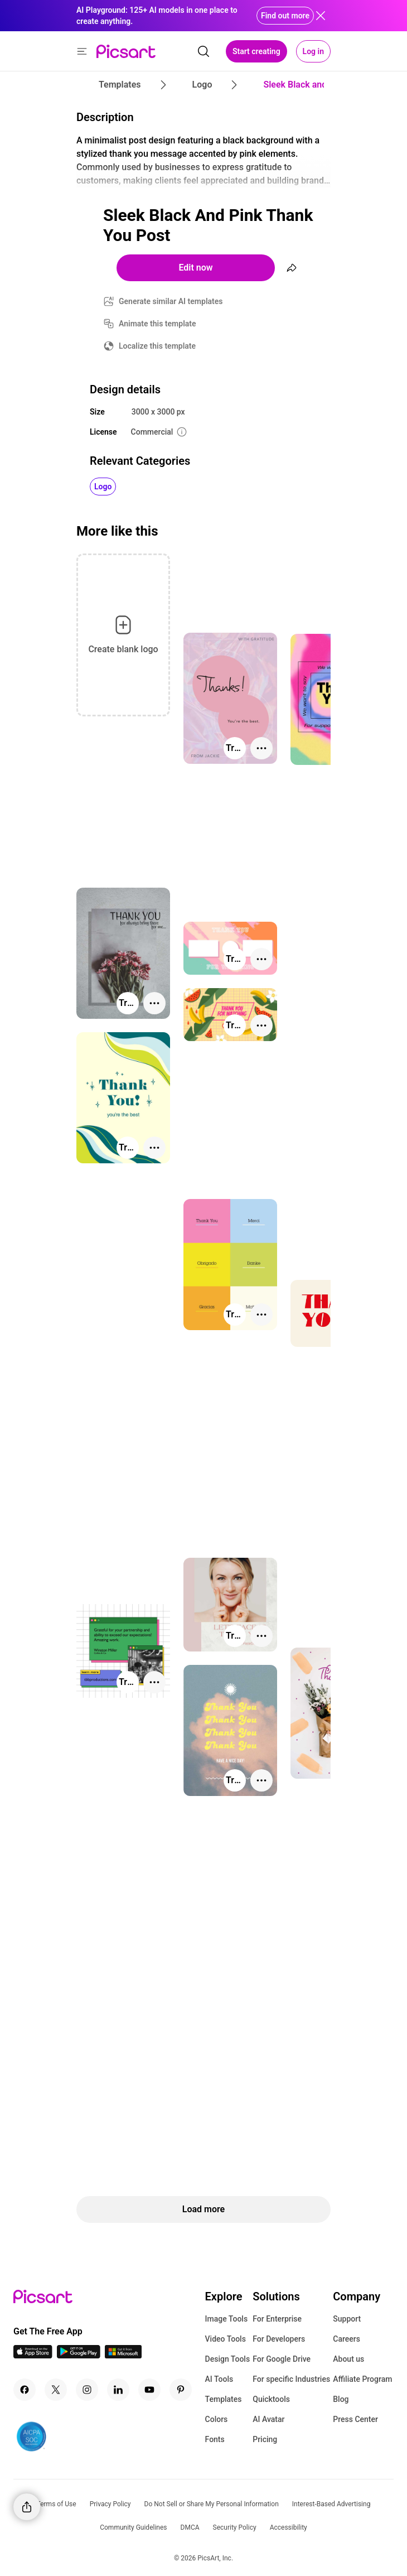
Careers (346, 2338)
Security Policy (234, 2527)
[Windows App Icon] (123, 2355)
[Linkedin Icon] (118, 2389)
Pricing (265, 2439)
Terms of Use (56, 2504)
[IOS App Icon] (32, 2355)
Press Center (355, 2419)
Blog (340, 2399)
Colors (216, 2419)
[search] (203, 51)
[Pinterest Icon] (180, 2389)
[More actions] (261, 748)
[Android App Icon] (78, 2355)
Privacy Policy (110, 2504)
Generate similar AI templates (171, 301)
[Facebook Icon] (24, 2389)
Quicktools (271, 2399)
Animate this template (157, 323)
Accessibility (288, 2527)
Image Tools (226, 2318)
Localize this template (157, 345)
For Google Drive (282, 2358)
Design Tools (227, 2358)
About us (348, 2358)
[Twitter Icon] (56, 2389)
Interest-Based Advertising (331, 2504)
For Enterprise (277, 2318)
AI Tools (219, 2379)
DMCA (190, 2527)
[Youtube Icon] (149, 2389)
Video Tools (225, 2338)
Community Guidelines (133, 2527)
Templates (223, 2399)
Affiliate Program (362, 2379)
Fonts (215, 2439)
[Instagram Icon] (87, 2389)
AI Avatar (268, 2419)
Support (347, 2318)
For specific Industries (291, 2379)
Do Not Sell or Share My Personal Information (211, 2504)
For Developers (279, 2338)
